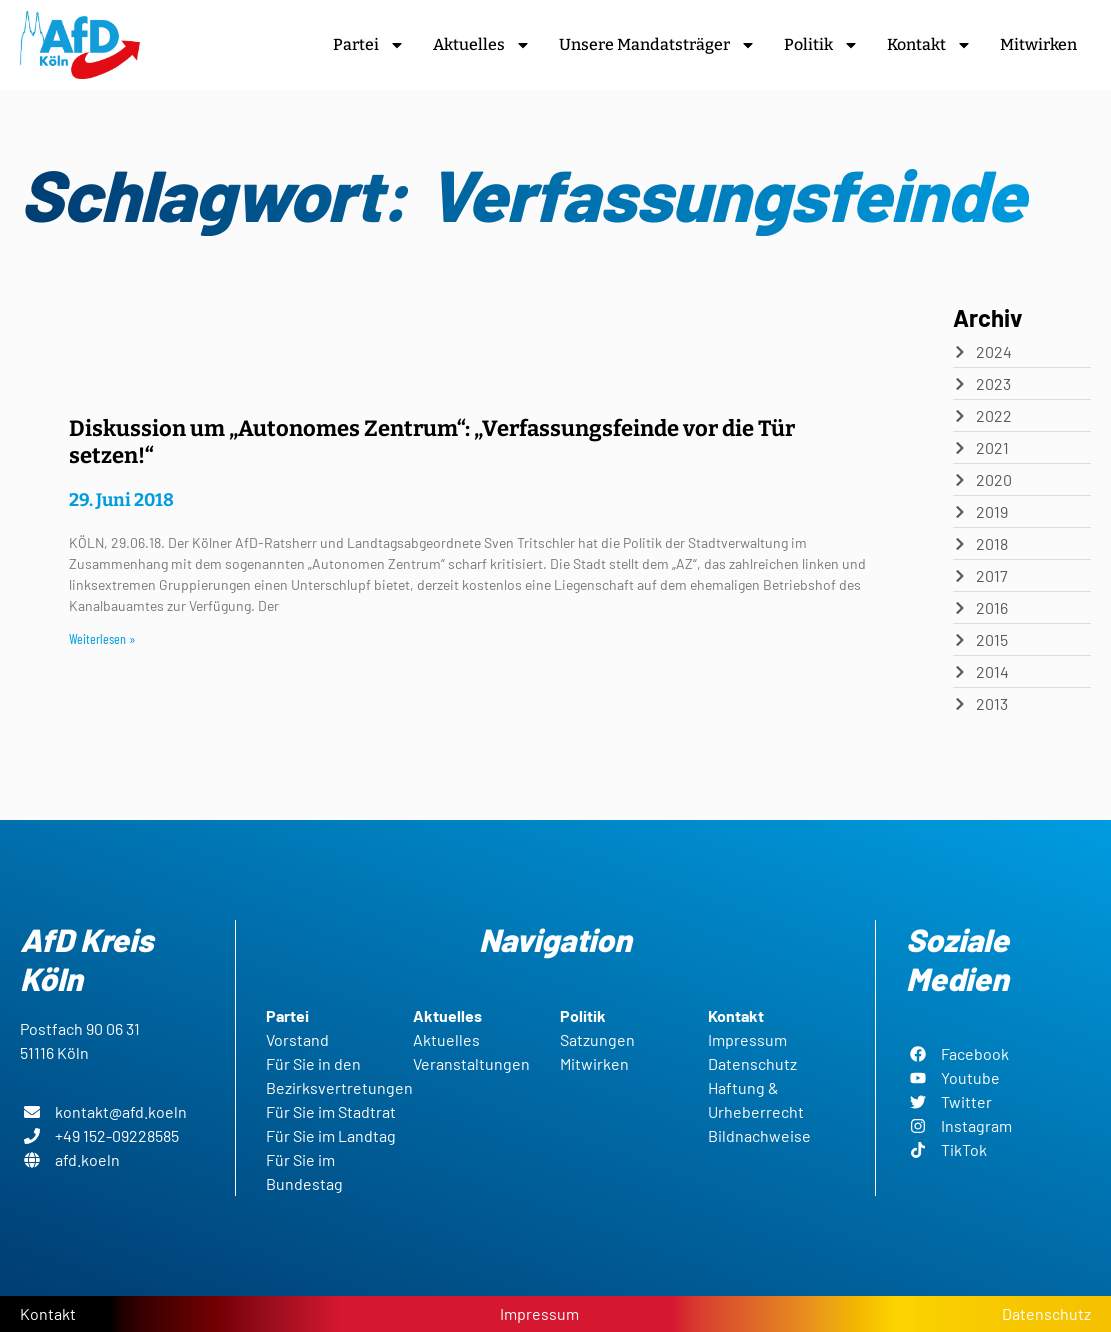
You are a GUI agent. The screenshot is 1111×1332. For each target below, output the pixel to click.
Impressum (539, 1313)
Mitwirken (1038, 44)
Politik (821, 45)
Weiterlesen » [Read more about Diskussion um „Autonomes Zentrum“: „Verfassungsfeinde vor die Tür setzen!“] (102, 638)
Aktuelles (482, 45)
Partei (369, 45)
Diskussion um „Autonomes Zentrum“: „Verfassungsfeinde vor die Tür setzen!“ (432, 441)
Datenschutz (1046, 1313)
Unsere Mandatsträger (657, 45)
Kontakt (929, 45)
